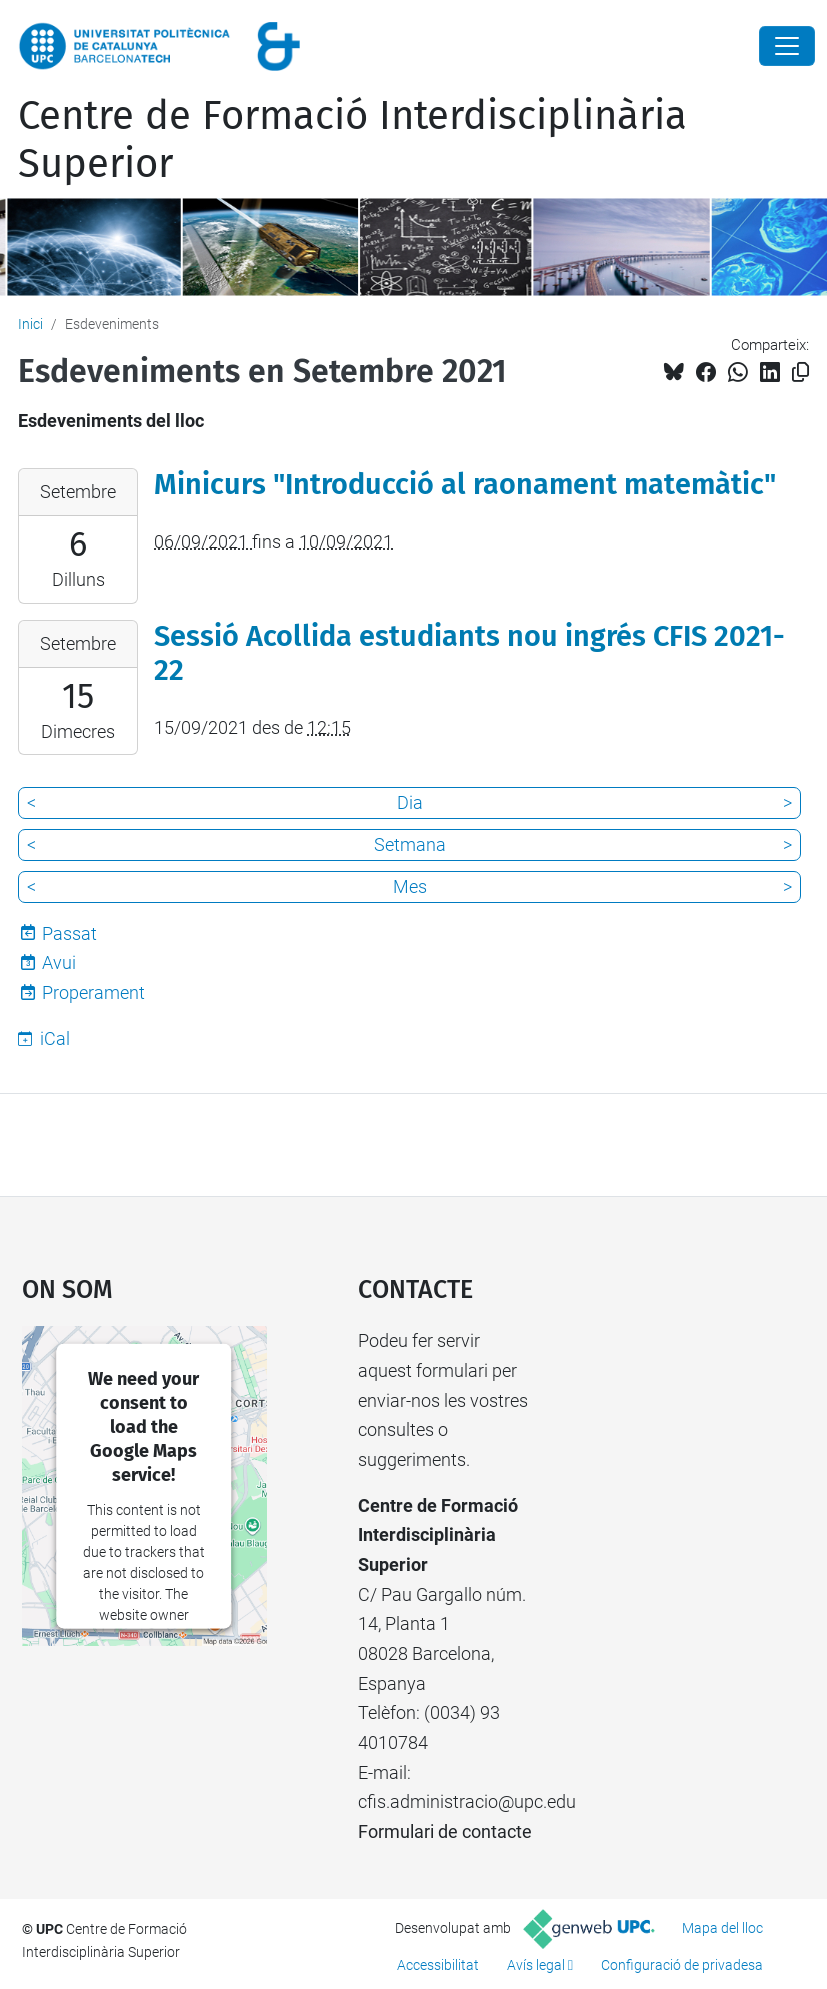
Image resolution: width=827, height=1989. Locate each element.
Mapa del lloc (722, 1928)
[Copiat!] (800, 372)
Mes (410, 886)
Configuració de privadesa (682, 1965)
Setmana (410, 844)
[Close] (787, 46)
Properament (93, 992)
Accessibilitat (438, 1965)
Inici (30, 324)
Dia (410, 802)
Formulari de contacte (445, 1831)
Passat (69, 933)
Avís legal (536, 1965)
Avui (59, 962)
